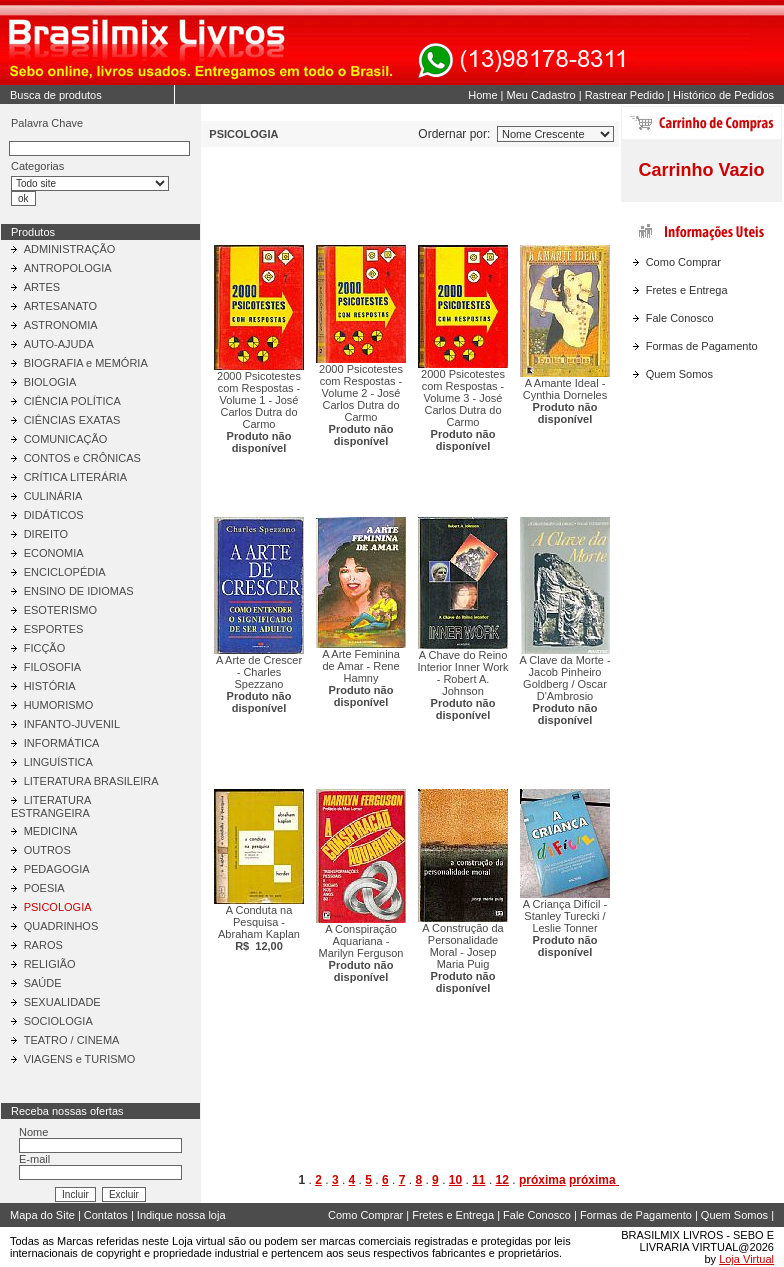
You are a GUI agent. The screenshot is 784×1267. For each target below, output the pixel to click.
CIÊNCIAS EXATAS (72, 420)
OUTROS (47, 850)
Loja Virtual (746, 1259)
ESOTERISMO (60, 610)
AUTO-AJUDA (59, 344)
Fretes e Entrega (687, 290)
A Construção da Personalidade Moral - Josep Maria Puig (462, 958)
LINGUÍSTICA (58, 762)
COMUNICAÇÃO (66, 439)
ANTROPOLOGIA (68, 268)
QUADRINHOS (61, 926)
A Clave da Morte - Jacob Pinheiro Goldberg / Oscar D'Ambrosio (564, 690)
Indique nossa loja (181, 1215)
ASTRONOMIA (61, 325)
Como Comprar (683, 262)
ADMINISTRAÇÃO (70, 249)
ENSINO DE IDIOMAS (79, 591)
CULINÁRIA (53, 496)
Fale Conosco (680, 318)
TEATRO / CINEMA (72, 1040)
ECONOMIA (54, 553)
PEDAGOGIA (57, 869)
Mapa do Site (42, 1215)
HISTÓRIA (50, 686)
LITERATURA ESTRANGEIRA (51, 806)
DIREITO (46, 534)
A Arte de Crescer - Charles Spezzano (259, 684)
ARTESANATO (60, 306)
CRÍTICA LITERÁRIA (75, 477)
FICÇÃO (45, 648)
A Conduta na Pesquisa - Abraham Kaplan (259, 928)
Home (482, 95)
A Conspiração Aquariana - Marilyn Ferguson (361, 953)
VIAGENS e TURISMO (80, 1059)
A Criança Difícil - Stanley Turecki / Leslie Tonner (565, 928)
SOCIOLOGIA (58, 1021)
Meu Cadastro (541, 95)
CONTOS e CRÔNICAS (82, 458)
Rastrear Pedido (625, 95)
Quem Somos (679, 374)
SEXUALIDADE (62, 1002)
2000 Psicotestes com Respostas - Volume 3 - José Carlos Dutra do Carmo (463, 410)
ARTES (42, 287)
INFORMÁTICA (62, 743)
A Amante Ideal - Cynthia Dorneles (565, 401)
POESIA (44, 888)
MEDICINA (51, 831)
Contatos (106, 1215)
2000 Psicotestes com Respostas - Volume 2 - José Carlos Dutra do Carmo (361, 405)
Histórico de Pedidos (723, 95)
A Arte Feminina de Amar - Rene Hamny (361, 678)
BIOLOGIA (50, 382)
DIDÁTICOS (54, 515)
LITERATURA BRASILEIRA (91, 781)
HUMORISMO (59, 705)
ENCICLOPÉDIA (65, 572)
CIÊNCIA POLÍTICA (72, 401)
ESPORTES (54, 629)
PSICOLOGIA (58, 907)
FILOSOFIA (52, 667)
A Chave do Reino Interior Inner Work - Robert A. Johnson (463, 685)
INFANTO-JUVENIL (72, 724)
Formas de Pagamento (702, 346)
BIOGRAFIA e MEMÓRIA (86, 363)
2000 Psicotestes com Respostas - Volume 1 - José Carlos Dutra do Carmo (259, 412)
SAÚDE (43, 983)
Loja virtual (198, 1241)
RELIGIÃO (50, 964)
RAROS (43, 945)
